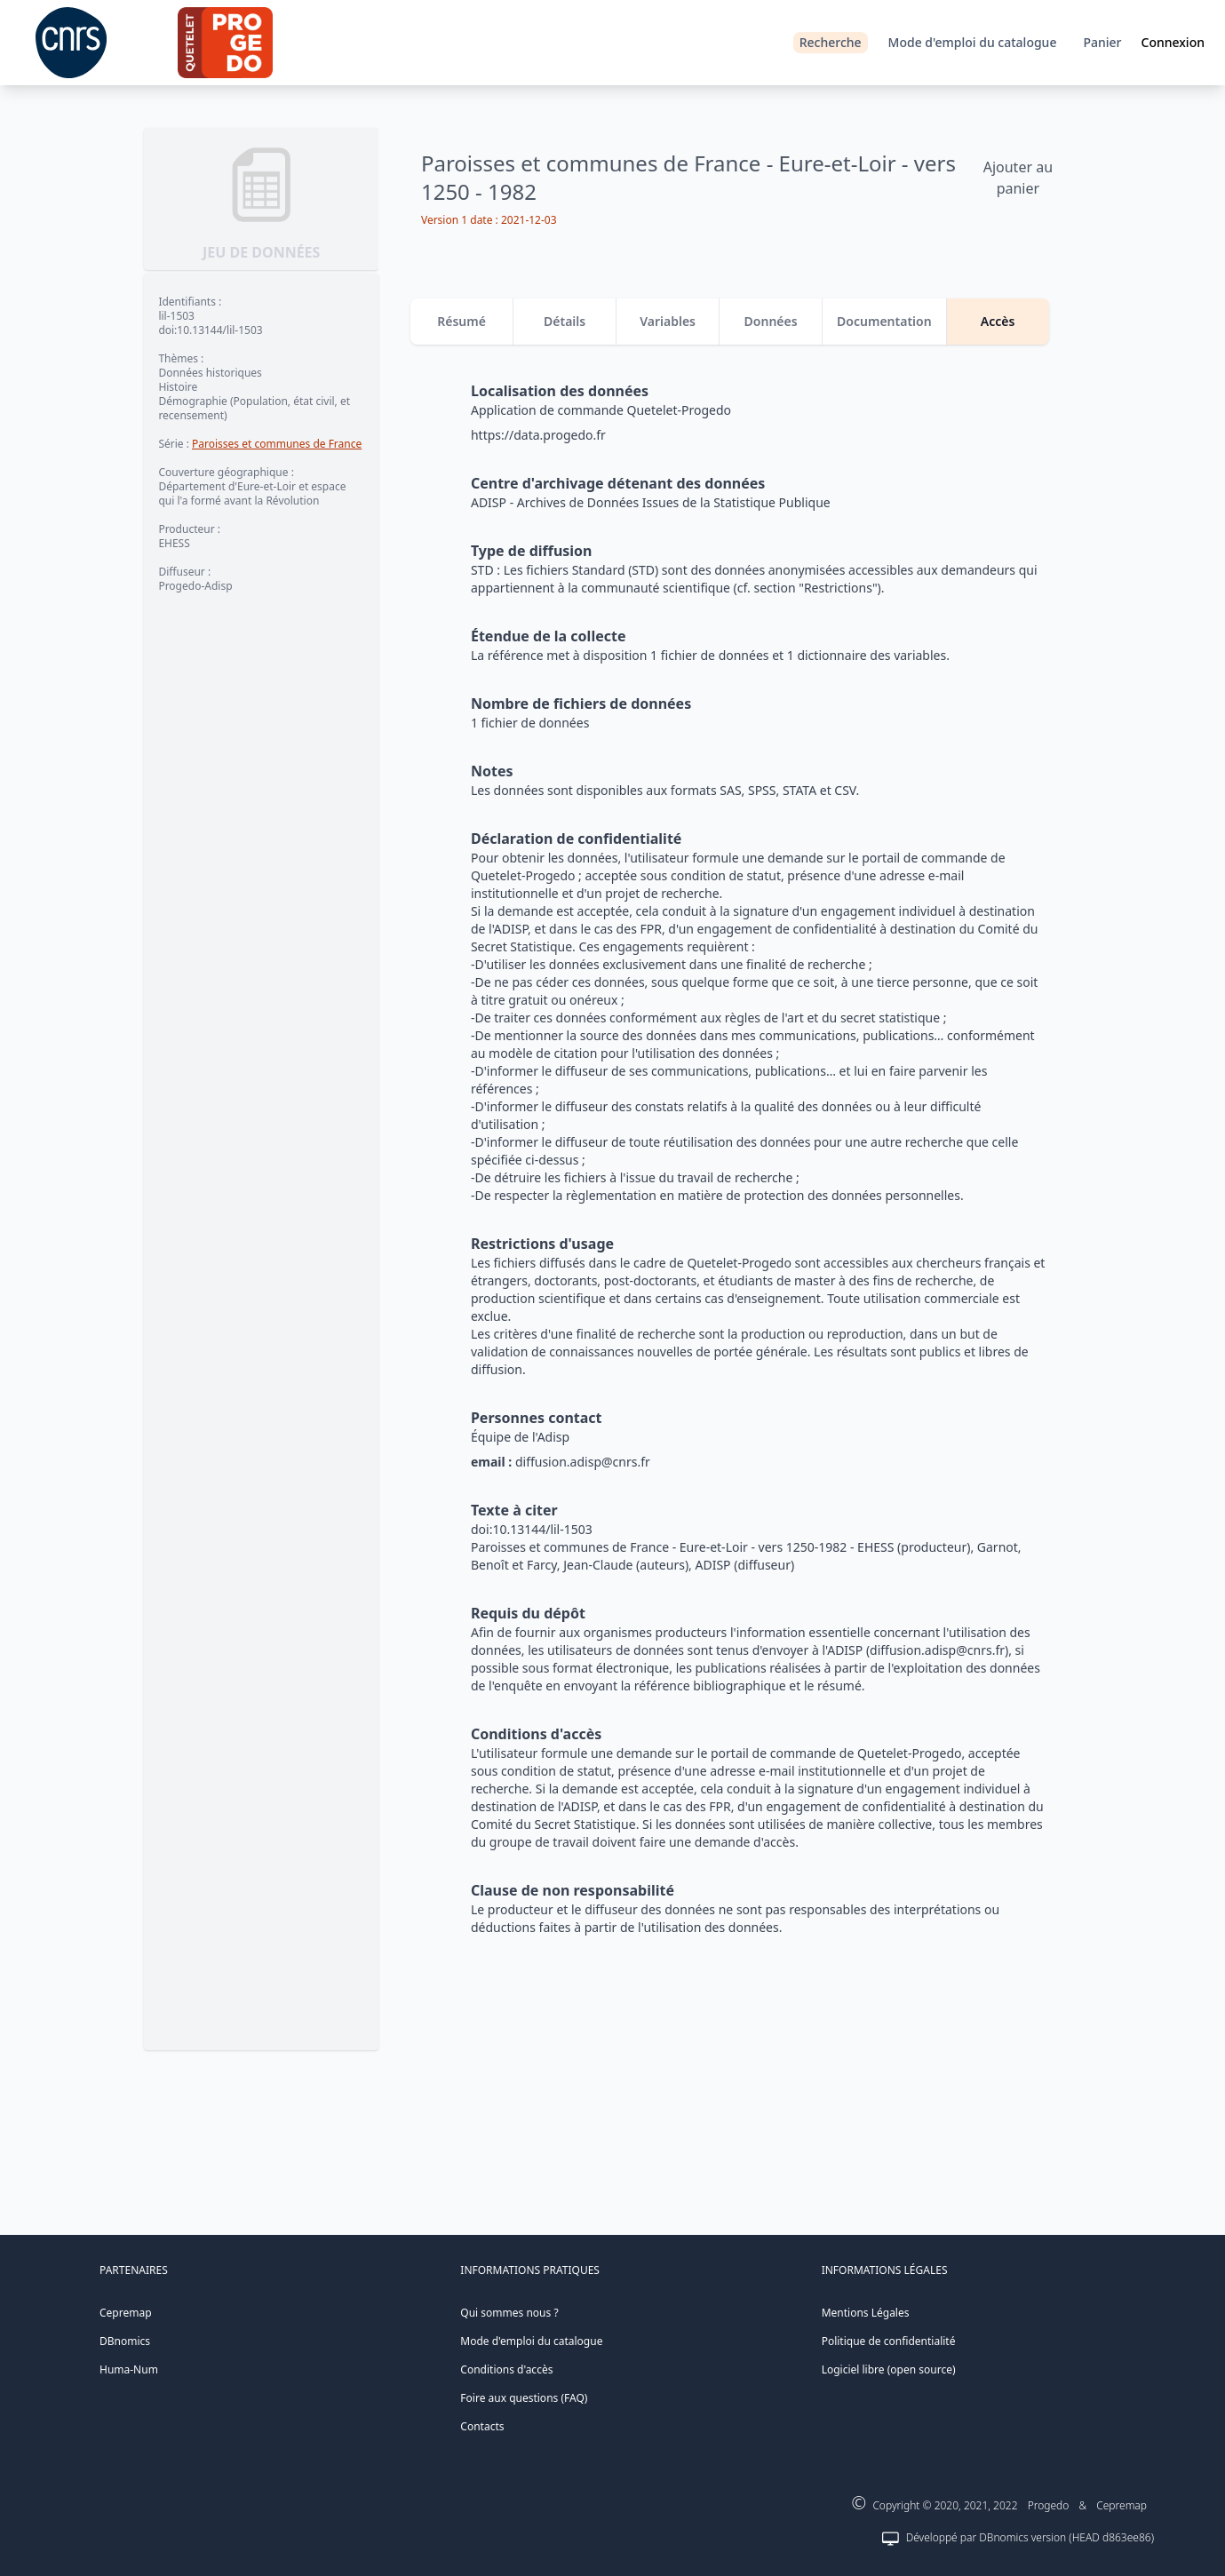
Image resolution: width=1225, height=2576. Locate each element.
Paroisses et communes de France (277, 443)
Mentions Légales (866, 2312)
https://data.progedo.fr (538, 434)
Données (771, 321)
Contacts (482, 2426)
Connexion (1173, 42)
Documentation (884, 321)
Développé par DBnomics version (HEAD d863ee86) (1030, 2537)
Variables (668, 321)
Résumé (461, 321)
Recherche (830, 42)
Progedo (1049, 2505)
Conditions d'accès (506, 2369)
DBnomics (124, 2341)
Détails (564, 321)
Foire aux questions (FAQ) (523, 2397)
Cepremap (125, 2312)
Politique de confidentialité (889, 2341)
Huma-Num (128, 2369)
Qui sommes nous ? (509, 2312)
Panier (1102, 42)
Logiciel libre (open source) (889, 2369)
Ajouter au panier (1018, 177)
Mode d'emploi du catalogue (972, 42)
